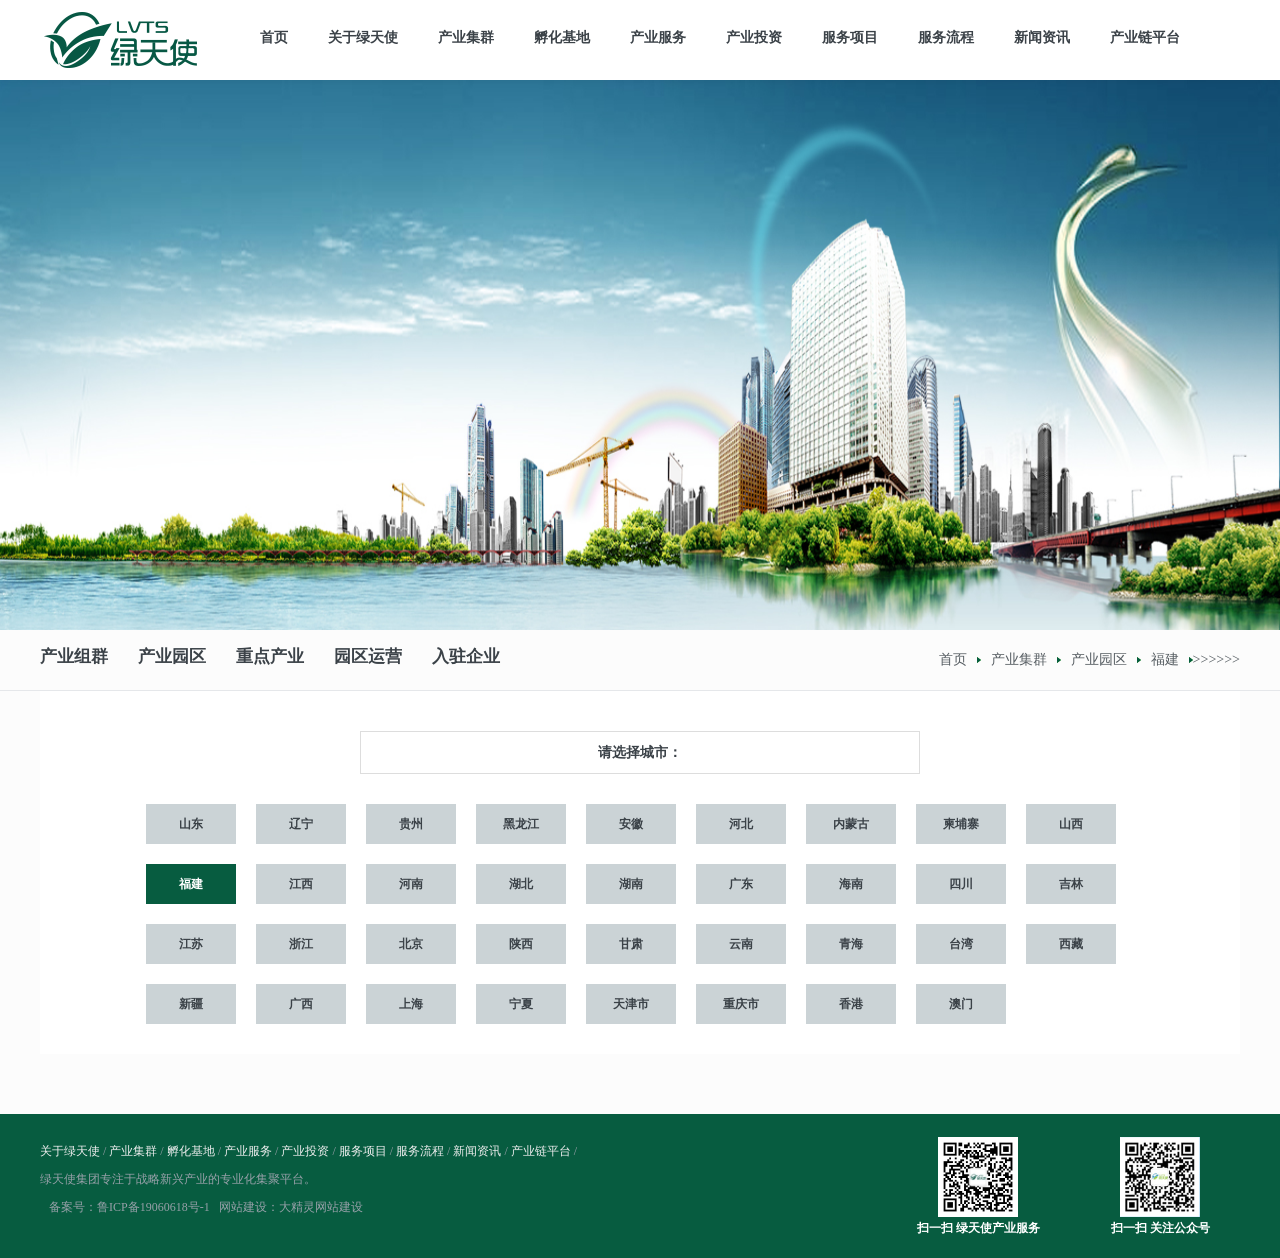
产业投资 (754, 37)
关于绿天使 (363, 37)
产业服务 (658, 37)
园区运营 (368, 659)
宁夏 (521, 1004)
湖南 (631, 884)
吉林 (1071, 884)
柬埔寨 (961, 824)
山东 (191, 824)
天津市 (631, 1004)
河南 (411, 884)
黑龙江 (521, 824)
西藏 (1071, 944)
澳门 (961, 1004)
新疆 (191, 1004)
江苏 (191, 944)
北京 (411, 944)
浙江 (301, 944)
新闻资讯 (1042, 37)
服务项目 (850, 37)
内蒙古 (851, 824)
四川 (961, 884)
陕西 (521, 944)
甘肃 (631, 944)
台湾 (961, 944)
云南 (741, 944)
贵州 (411, 824)
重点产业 (270, 659)
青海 (851, 944)
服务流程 (946, 37)
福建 (1165, 659)
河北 (741, 824)
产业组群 (74, 659)
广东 (741, 884)
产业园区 (172, 659)
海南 (851, 884)
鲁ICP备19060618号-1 (153, 1207)
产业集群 (466, 37)
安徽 (631, 824)
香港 (851, 1004)
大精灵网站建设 (321, 1207)
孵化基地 (562, 37)
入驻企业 (466, 659)
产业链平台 (1145, 37)
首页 (274, 37)
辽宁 (301, 824)
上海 (411, 1004)
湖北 (521, 884)
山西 (1071, 824)
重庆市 (741, 1004)
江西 (301, 884)
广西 (301, 1004)
